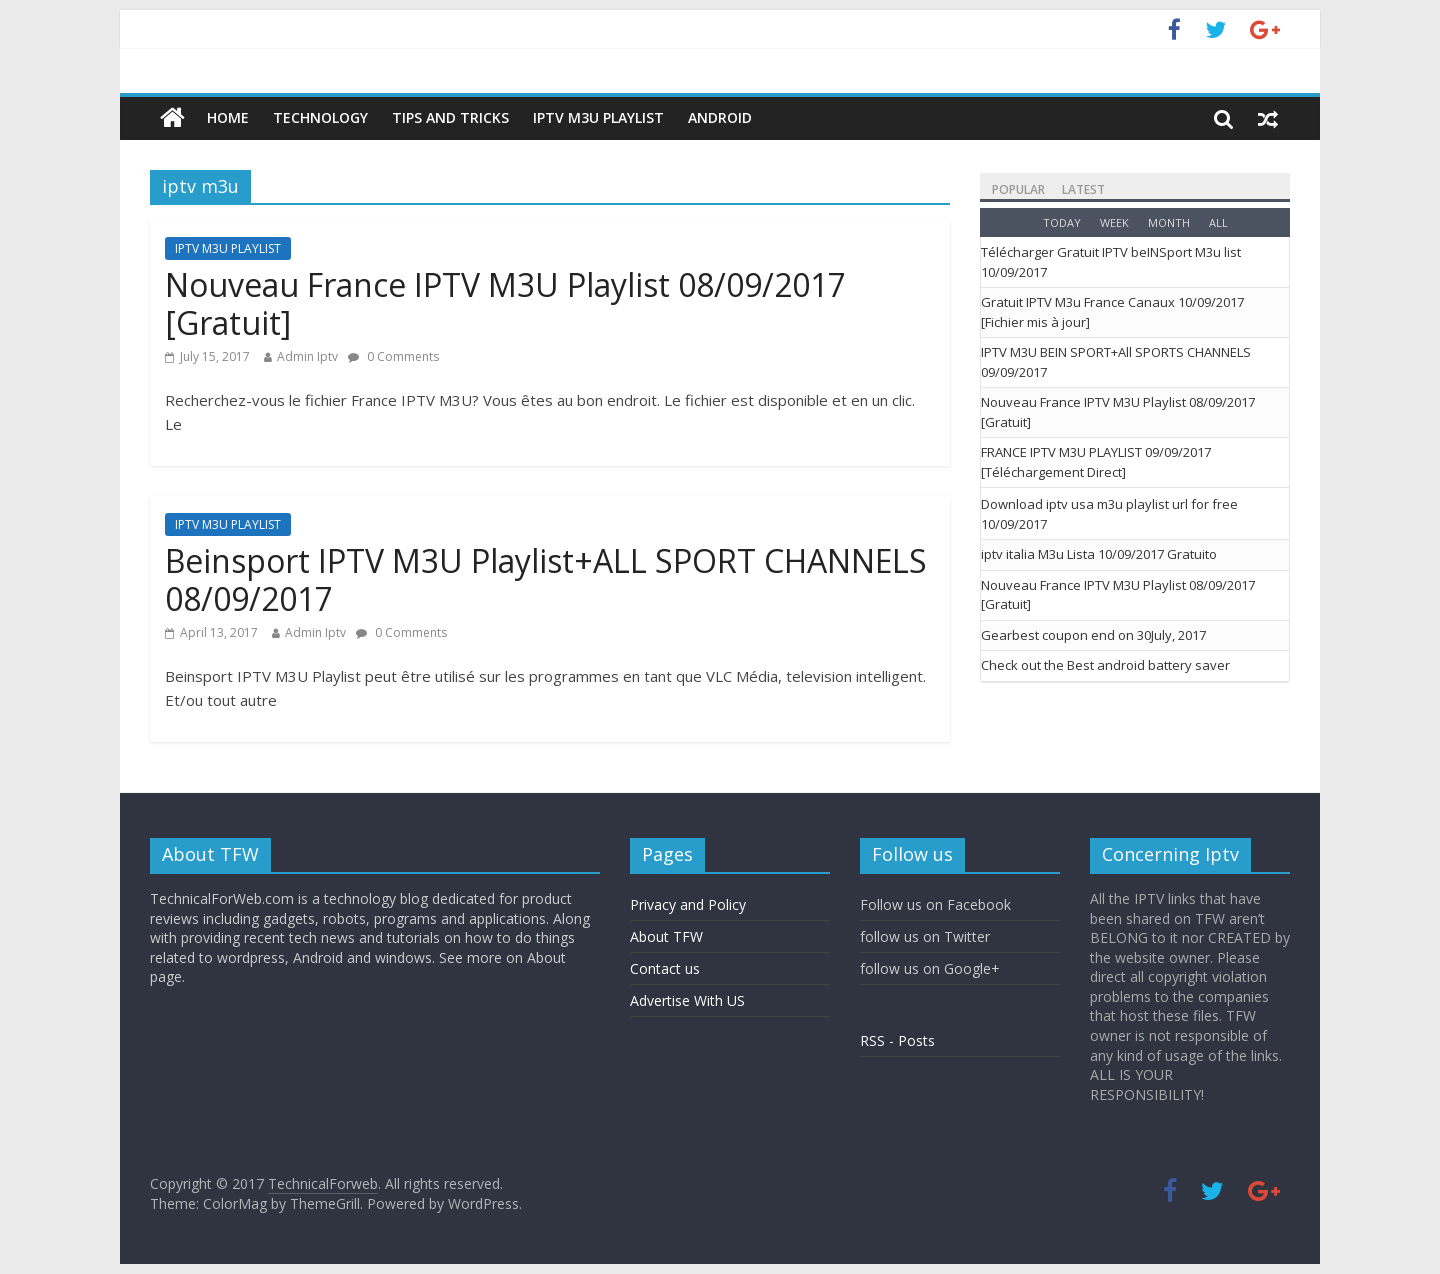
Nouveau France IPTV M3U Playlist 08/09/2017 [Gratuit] (505, 303)
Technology (320, 117)
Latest (1083, 189)
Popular (1018, 189)
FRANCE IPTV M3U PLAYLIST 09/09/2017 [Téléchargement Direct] (1096, 462)
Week (1114, 222)
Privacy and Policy (688, 904)
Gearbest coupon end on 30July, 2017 (1093, 635)
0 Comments (393, 356)
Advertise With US (687, 1000)
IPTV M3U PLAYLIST (598, 117)
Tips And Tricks (450, 117)
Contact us (665, 968)
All (1218, 222)
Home (228, 117)
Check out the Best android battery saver (1105, 665)
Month (1169, 222)
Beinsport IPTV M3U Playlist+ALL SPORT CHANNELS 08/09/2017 (546, 579)
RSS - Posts (897, 1040)
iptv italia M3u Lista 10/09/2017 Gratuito (1099, 554)
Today (1062, 222)
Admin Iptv (307, 356)
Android (720, 117)
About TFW (666, 936)
